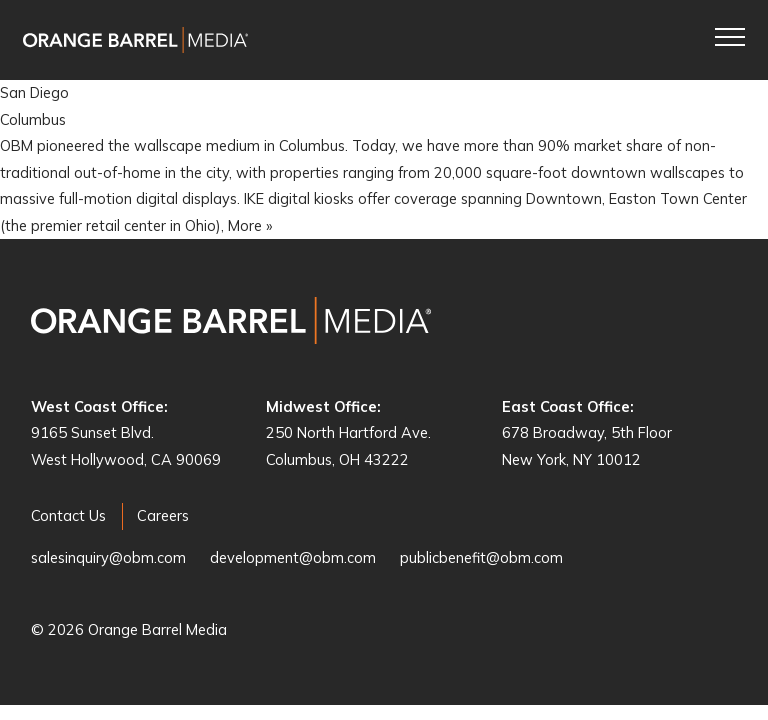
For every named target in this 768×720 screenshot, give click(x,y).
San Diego (34, 92)
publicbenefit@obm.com (481, 557)
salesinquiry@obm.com (108, 557)
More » (250, 225)
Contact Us (68, 515)
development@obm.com (293, 557)
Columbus (33, 119)
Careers (163, 515)
